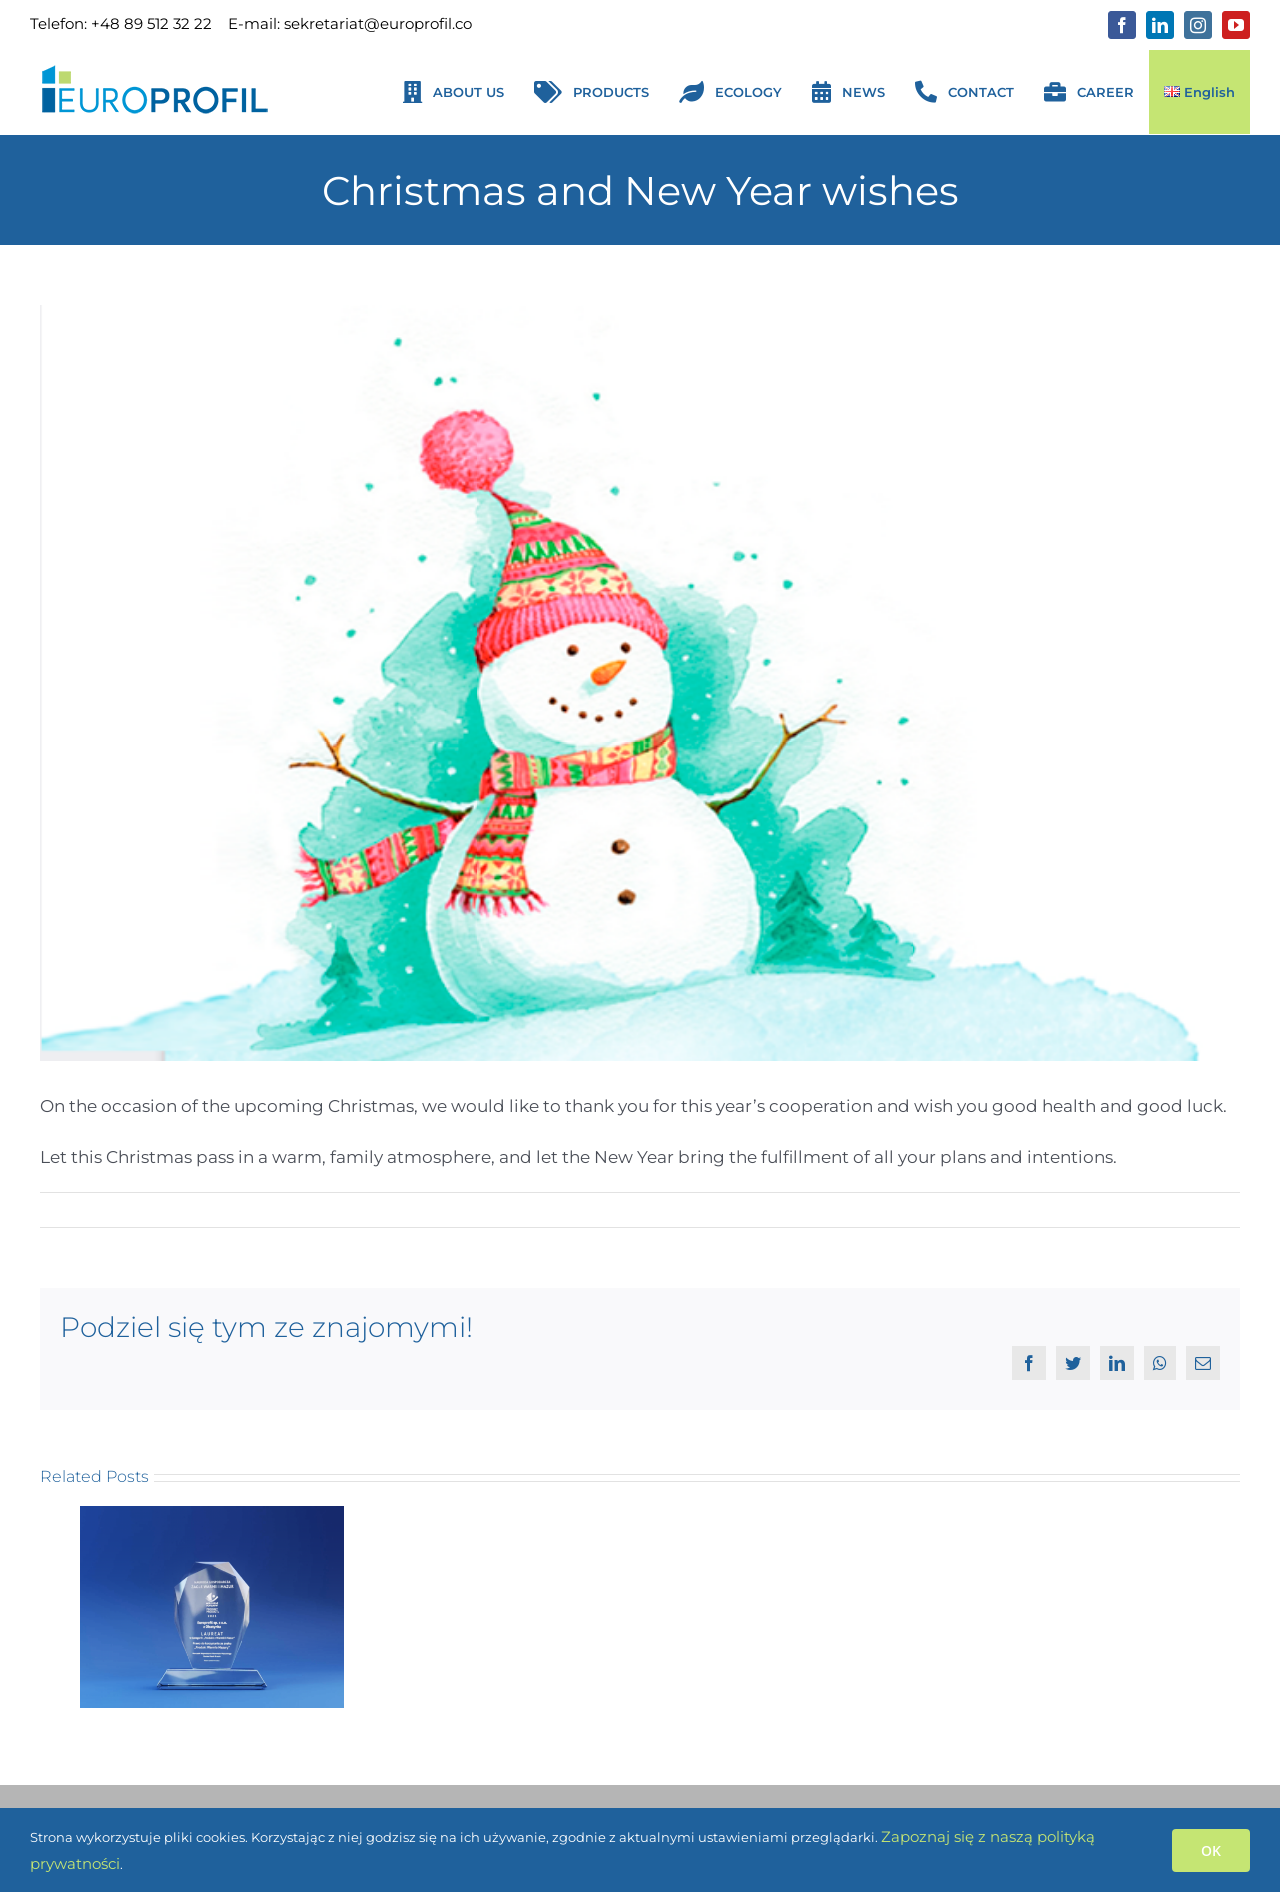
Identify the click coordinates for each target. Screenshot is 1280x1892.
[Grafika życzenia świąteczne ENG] (640, 683)
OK (1211, 1850)
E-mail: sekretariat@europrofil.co (350, 23)
